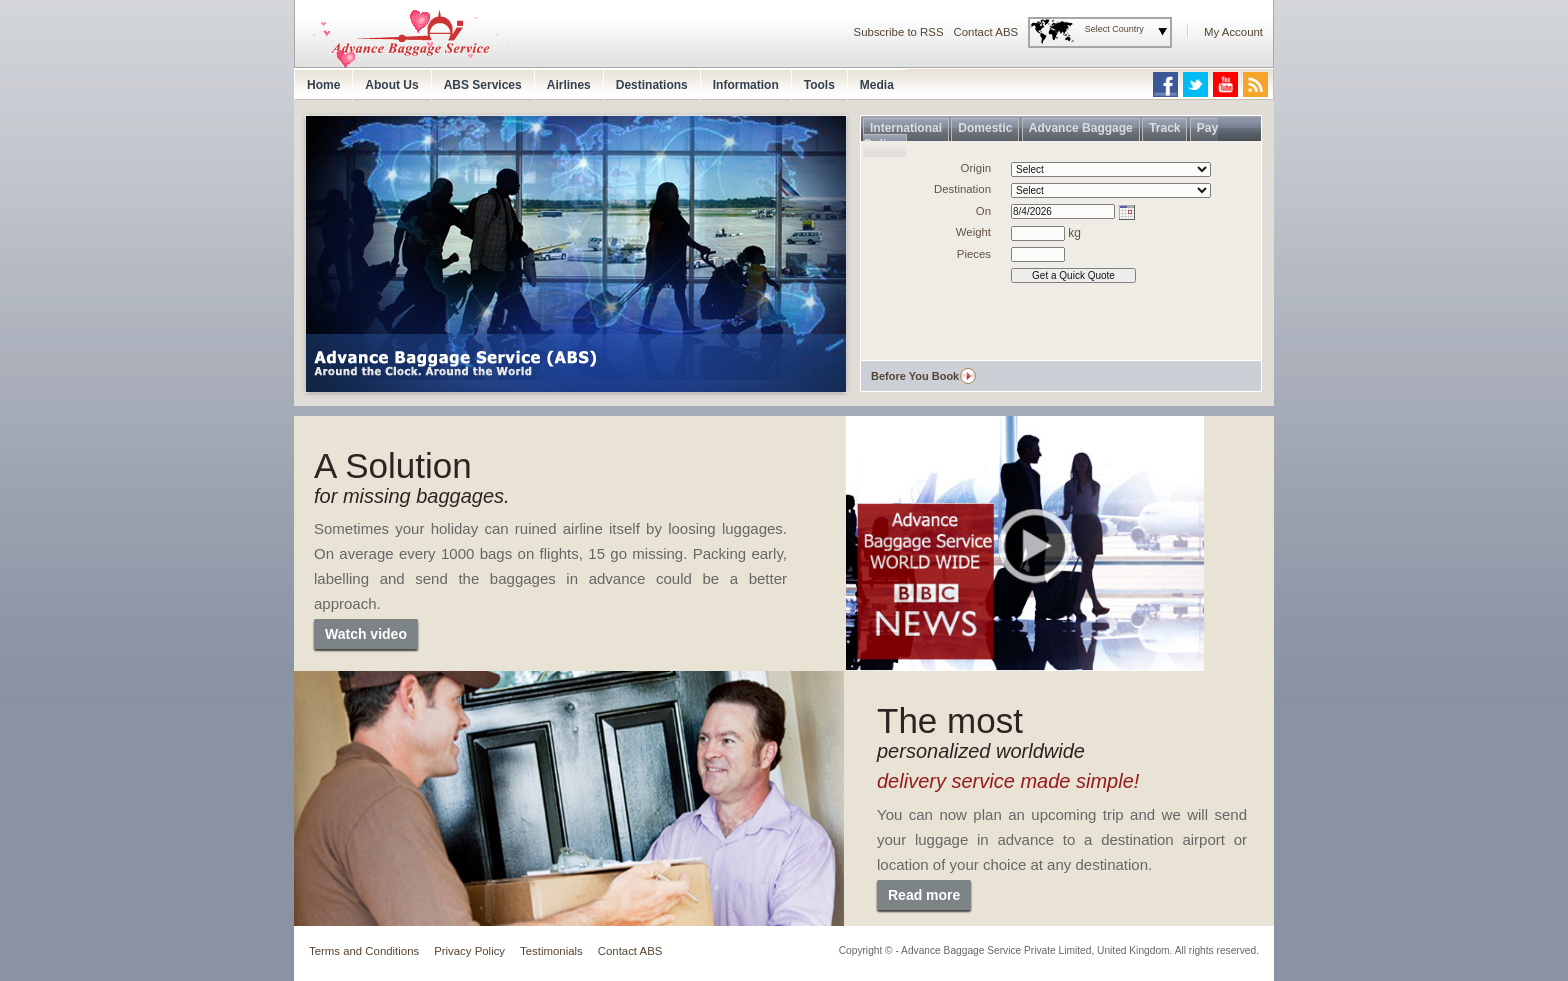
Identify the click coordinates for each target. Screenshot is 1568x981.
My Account (1233, 32)
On (983, 211)
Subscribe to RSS (899, 32)
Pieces (974, 254)
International (906, 128)
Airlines (569, 85)
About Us (391, 85)
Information (746, 85)
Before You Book (915, 376)
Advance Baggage (1081, 128)
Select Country (1114, 29)
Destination (962, 189)
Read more (924, 895)
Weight (973, 232)
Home (323, 85)
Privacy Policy (469, 951)
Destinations (652, 85)
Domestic (985, 128)
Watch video (366, 634)
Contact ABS (986, 32)
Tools (819, 85)
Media (877, 85)
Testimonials (551, 951)
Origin (976, 168)
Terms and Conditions (364, 951)
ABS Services (483, 85)
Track (1164, 128)
